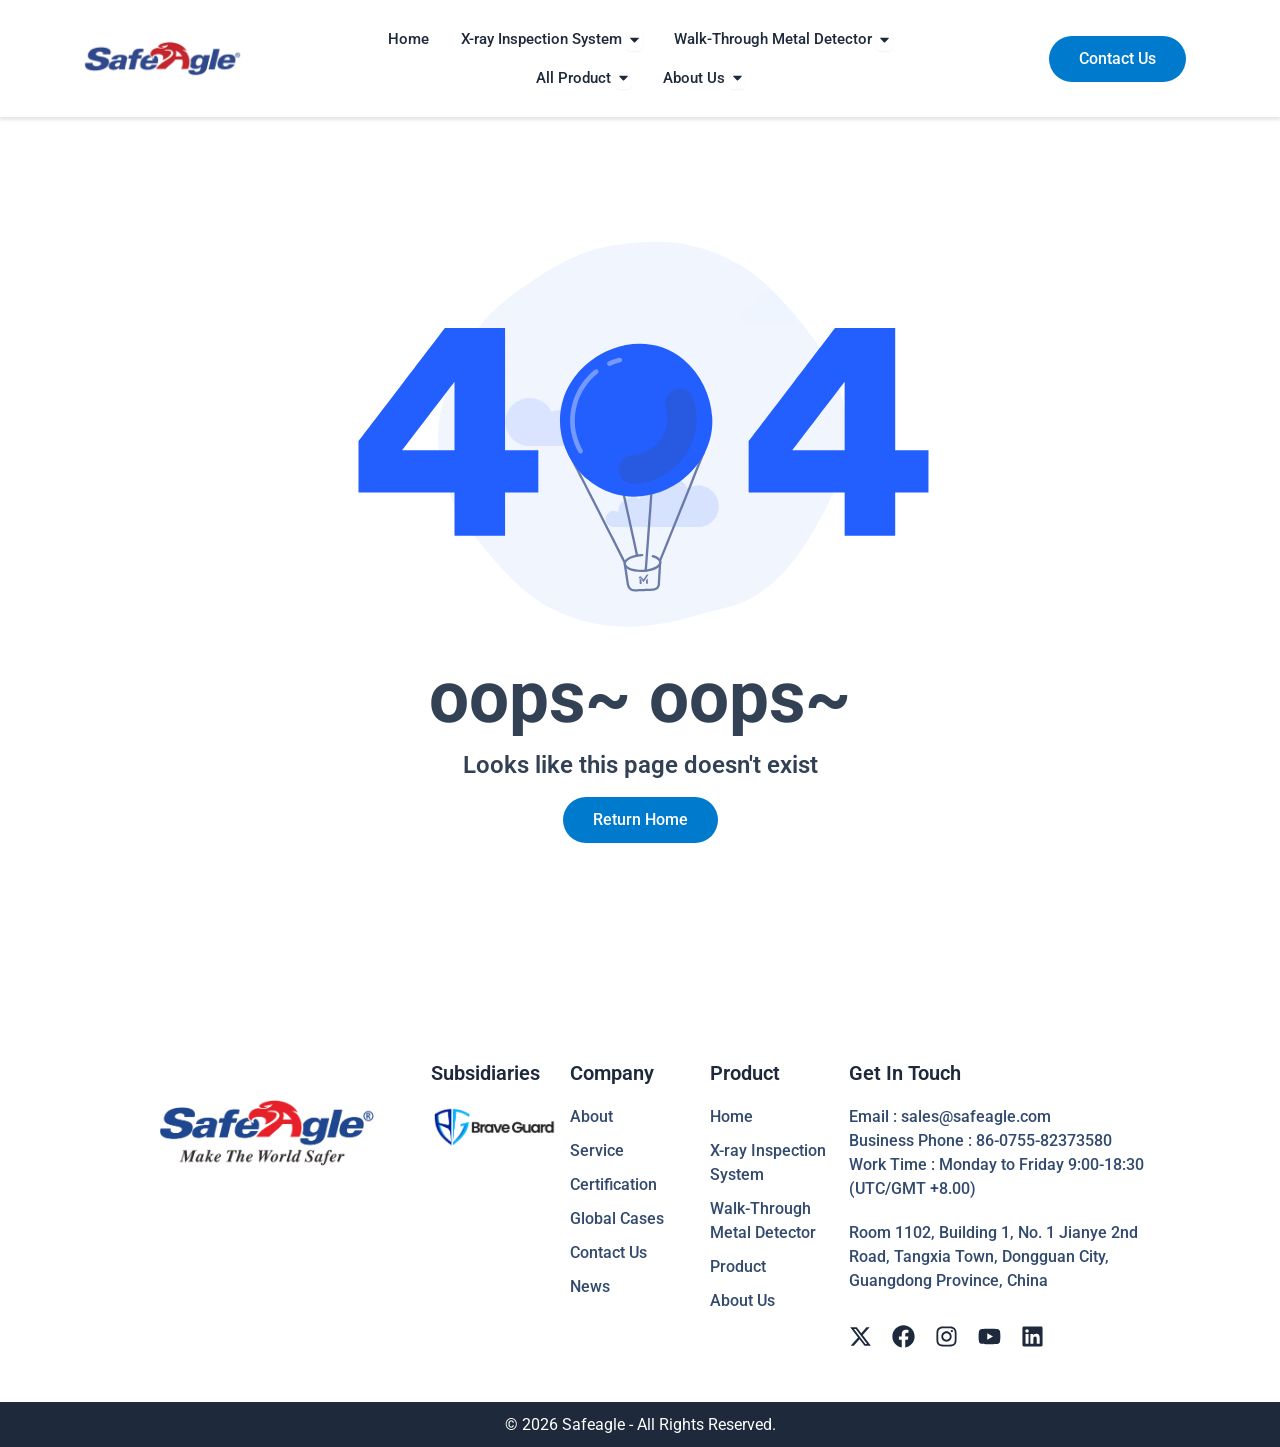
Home (731, 1116)
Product (738, 1266)
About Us (742, 1300)
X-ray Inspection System (768, 1162)
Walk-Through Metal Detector (763, 1220)
